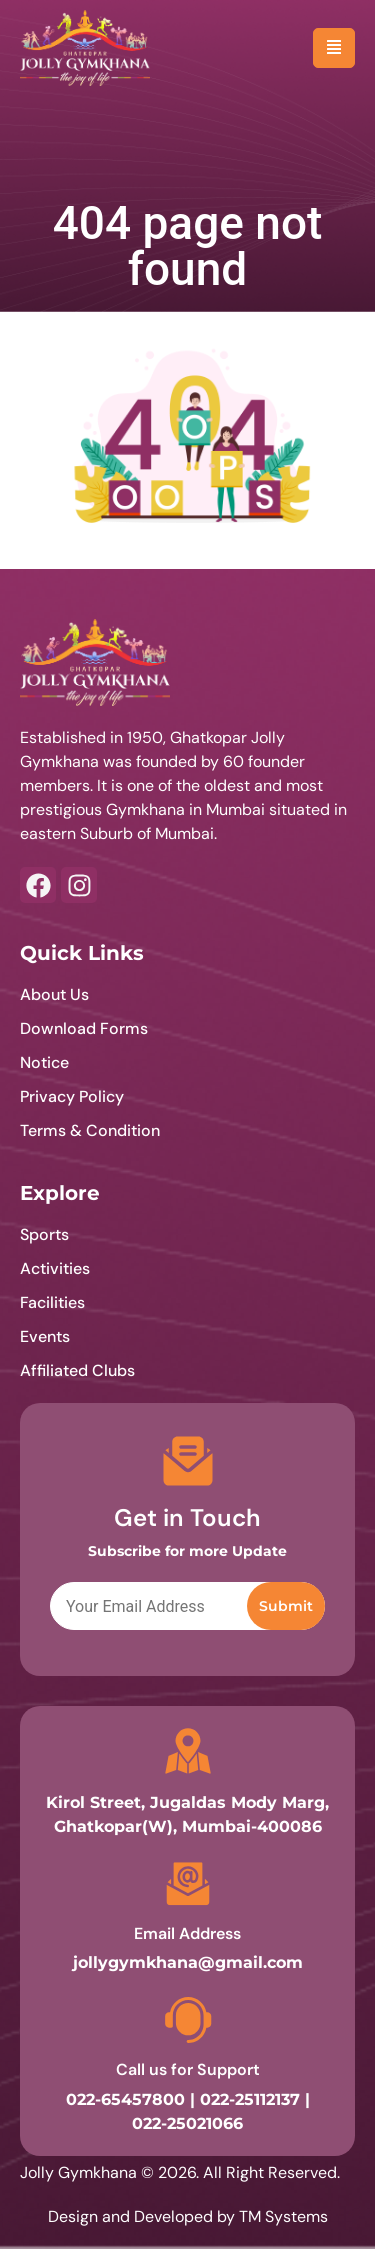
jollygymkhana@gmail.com (188, 1962)
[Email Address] (188, 1884)
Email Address (187, 1933)
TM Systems (283, 2216)
